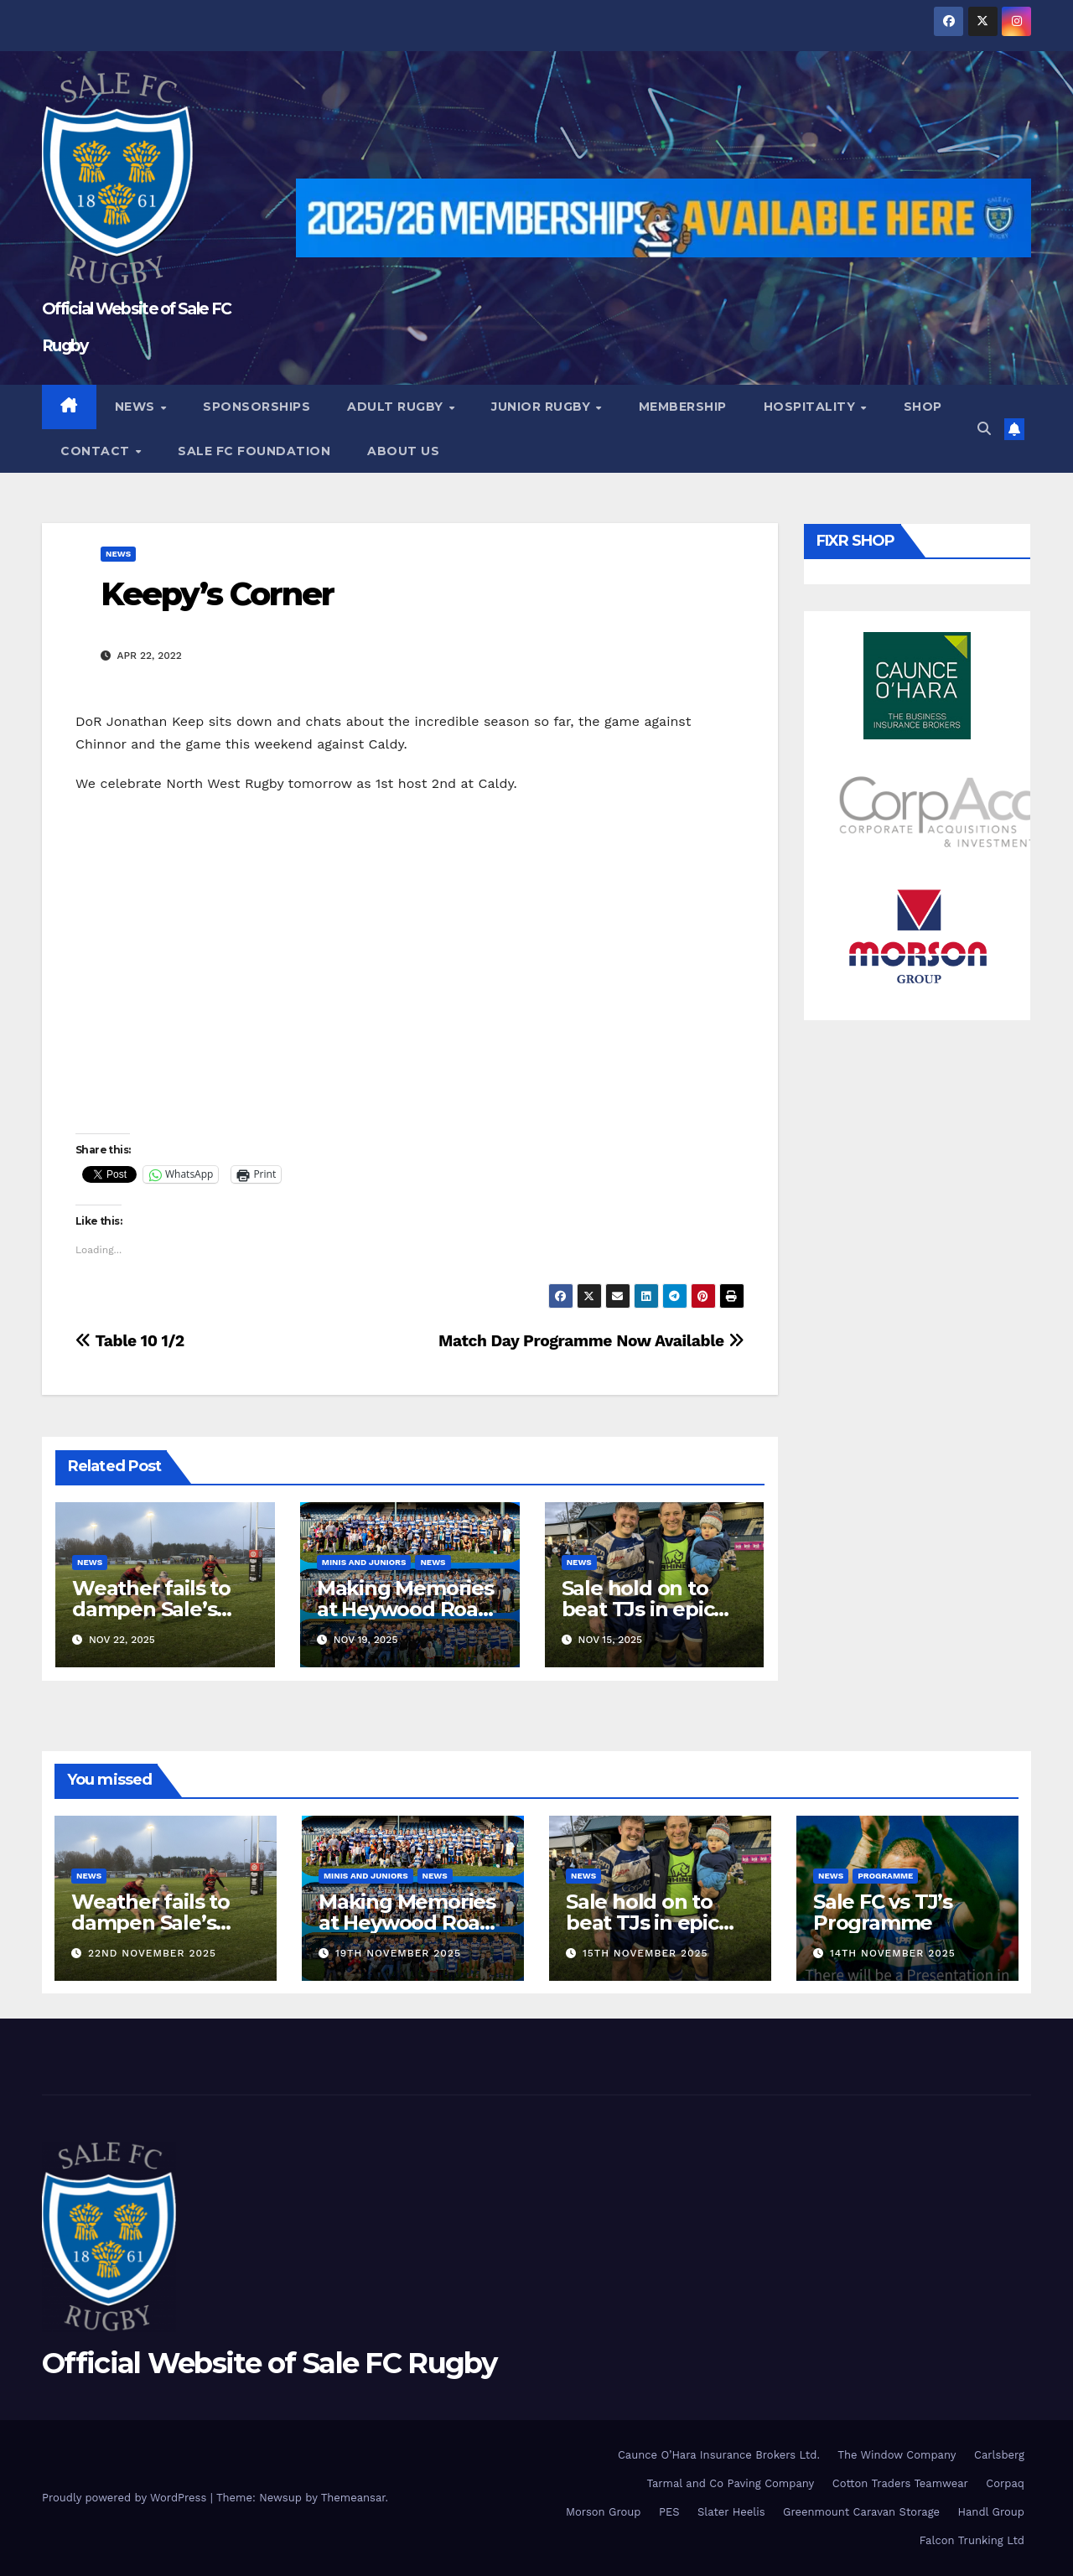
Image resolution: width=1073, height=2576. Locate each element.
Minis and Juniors (364, 1562)
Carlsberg (999, 2455)
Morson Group (603, 2512)
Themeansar (353, 2497)
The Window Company (896, 2455)
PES (669, 2512)
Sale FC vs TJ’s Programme (882, 1912)
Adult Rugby (397, 406)
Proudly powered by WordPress (126, 2497)
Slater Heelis (731, 2512)
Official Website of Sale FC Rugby (269, 2363)
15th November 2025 (645, 1953)
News (137, 406)
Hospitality (811, 406)
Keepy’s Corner (217, 594)
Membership (683, 406)
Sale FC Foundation (254, 451)
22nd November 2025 (152, 1953)
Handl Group (991, 2512)
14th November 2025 (893, 1953)
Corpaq (1005, 2483)
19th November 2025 (398, 1953)
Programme (885, 1875)
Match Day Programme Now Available (591, 1340)
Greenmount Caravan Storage (861, 2512)
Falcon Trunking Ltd (972, 2540)
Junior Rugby (542, 406)
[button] (984, 429)
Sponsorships (256, 406)
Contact (96, 451)
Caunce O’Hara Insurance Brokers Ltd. (719, 2455)
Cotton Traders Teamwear (900, 2483)
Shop (923, 406)
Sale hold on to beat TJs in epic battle (638, 1609)
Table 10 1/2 (129, 1340)
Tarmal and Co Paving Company (730, 2483)
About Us (403, 451)
